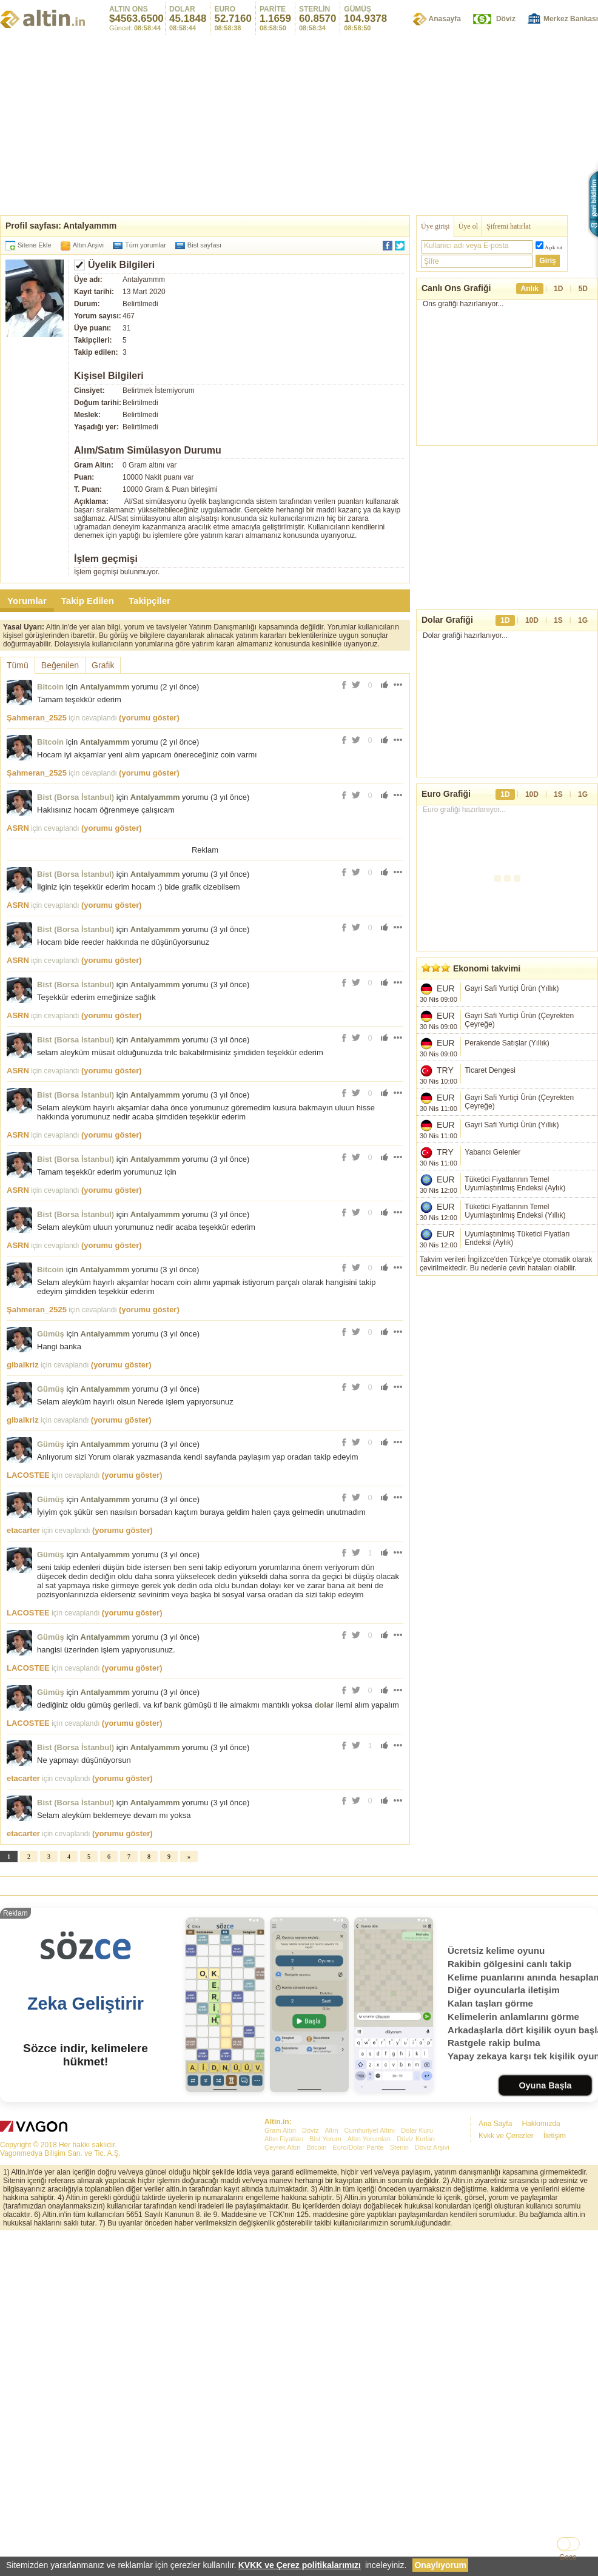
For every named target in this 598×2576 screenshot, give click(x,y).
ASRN (18, 828)
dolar (324, 1874)
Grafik (103, 665)
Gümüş (50, 1503)
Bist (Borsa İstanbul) (75, 797)
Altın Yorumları (369, 2478)
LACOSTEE (28, 1644)
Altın (331, 2470)
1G (583, 620)
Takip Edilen (87, 600)
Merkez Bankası (570, 19)
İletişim (554, 2475)
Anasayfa (445, 19)
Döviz (506, 19)
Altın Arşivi (88, 245)
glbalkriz (23, 1534)
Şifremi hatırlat (508, 226)
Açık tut (553, 247)
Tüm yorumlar (145, 245)
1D (558, 288)
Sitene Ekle (35, 245)
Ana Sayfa (495, 2463)
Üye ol (468, 226)
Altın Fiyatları (283, 2478)
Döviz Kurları (416, 2478)
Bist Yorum (325, 2478)
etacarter (23, 1700)
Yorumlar (27, 600)
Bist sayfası (204, 245)
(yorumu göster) (149, 717)
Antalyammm (105, 686)
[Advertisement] (299, 124)
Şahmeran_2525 (37, 717)
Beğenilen (60, 665)
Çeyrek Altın (282, 2486)
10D (532, 620)
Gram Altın (280, 2470)
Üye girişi (435, 226)
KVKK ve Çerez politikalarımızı (299, 2565)
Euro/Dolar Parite (357, 2486)
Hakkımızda (541, 2463)
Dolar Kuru (417, 2470)
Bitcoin (50, 686)
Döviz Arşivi (432, 2486)
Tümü (18, 665)
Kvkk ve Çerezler (506, 2475)
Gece (568, 2557)
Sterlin (399, 2486)
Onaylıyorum (440, 2565)
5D (583, 288)
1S (558, 620)
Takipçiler (149, 600)
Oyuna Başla (545, 2425)
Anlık (530, 288)
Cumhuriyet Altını (369, 2470)
